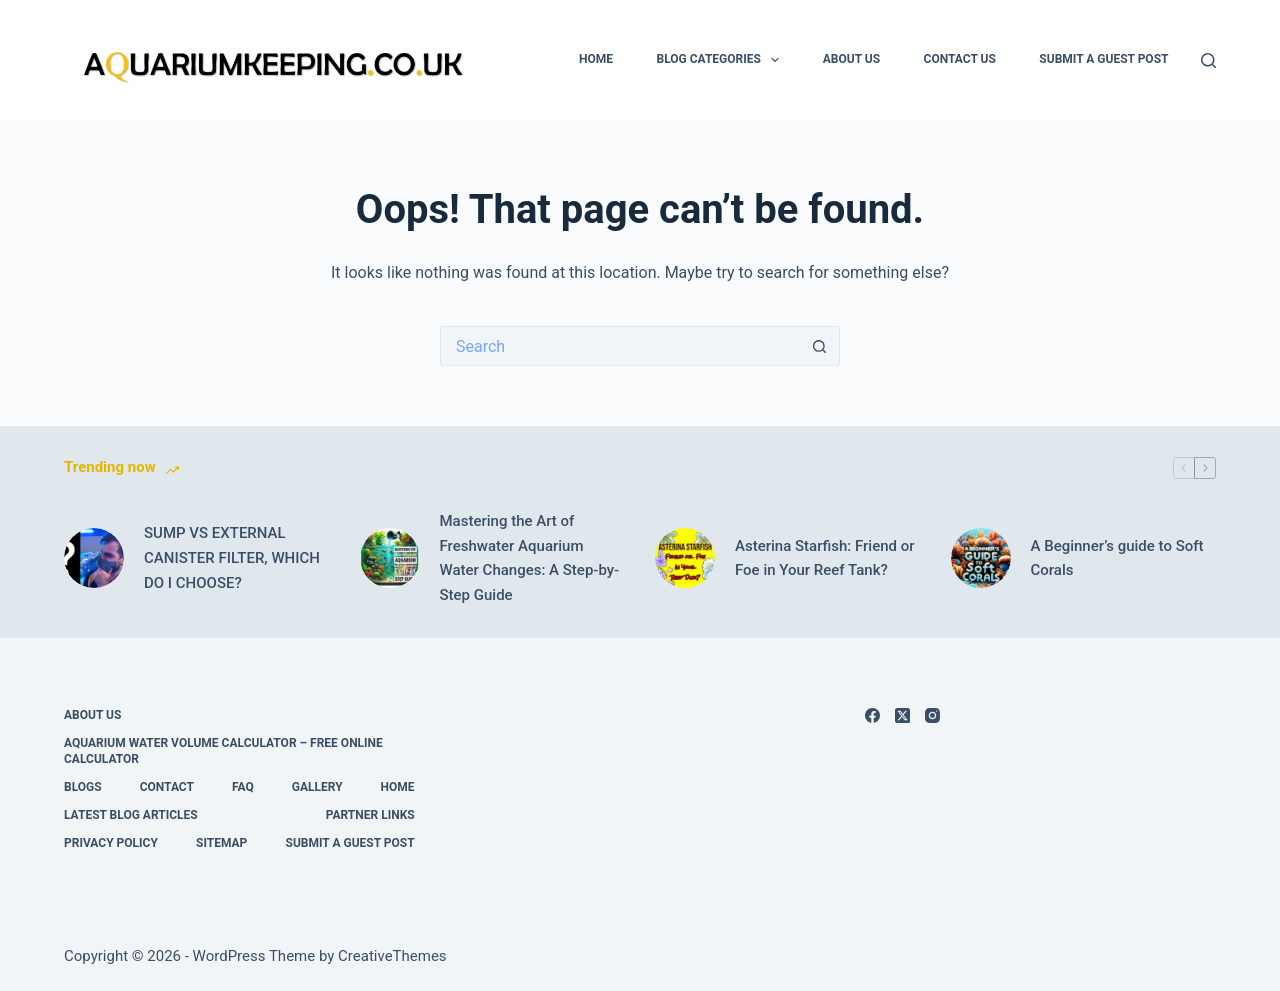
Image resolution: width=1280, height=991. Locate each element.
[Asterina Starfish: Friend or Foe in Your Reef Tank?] (685, 558)
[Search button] (820, 346)
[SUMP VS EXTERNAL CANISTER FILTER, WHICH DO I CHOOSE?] (94, 558)
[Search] (1208, 60)
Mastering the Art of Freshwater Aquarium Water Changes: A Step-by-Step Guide (530, 558)
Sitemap (221, 843)
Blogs (83, 787)
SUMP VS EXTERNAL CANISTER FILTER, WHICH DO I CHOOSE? (232, 558)
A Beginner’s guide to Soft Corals (1117, 558)
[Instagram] (932, 715)
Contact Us (960, 59)
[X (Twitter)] (902, 715)
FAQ (243, 787)
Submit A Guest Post (1103, 59)
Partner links (370, 815)
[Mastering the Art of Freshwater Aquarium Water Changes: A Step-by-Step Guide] (390, 558)
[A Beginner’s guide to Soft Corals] (981, 558)
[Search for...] (620, 346)
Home (596, 59)
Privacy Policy (111, 843)
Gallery (317, 787)
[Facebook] (872, 715)
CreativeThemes (392, 956)
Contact (167, 787)
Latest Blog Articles (131, 815)
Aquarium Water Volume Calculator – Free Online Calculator (223, 751)
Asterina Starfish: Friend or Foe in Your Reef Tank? (825, 558)
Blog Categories (722, 60)
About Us (851, 59)
